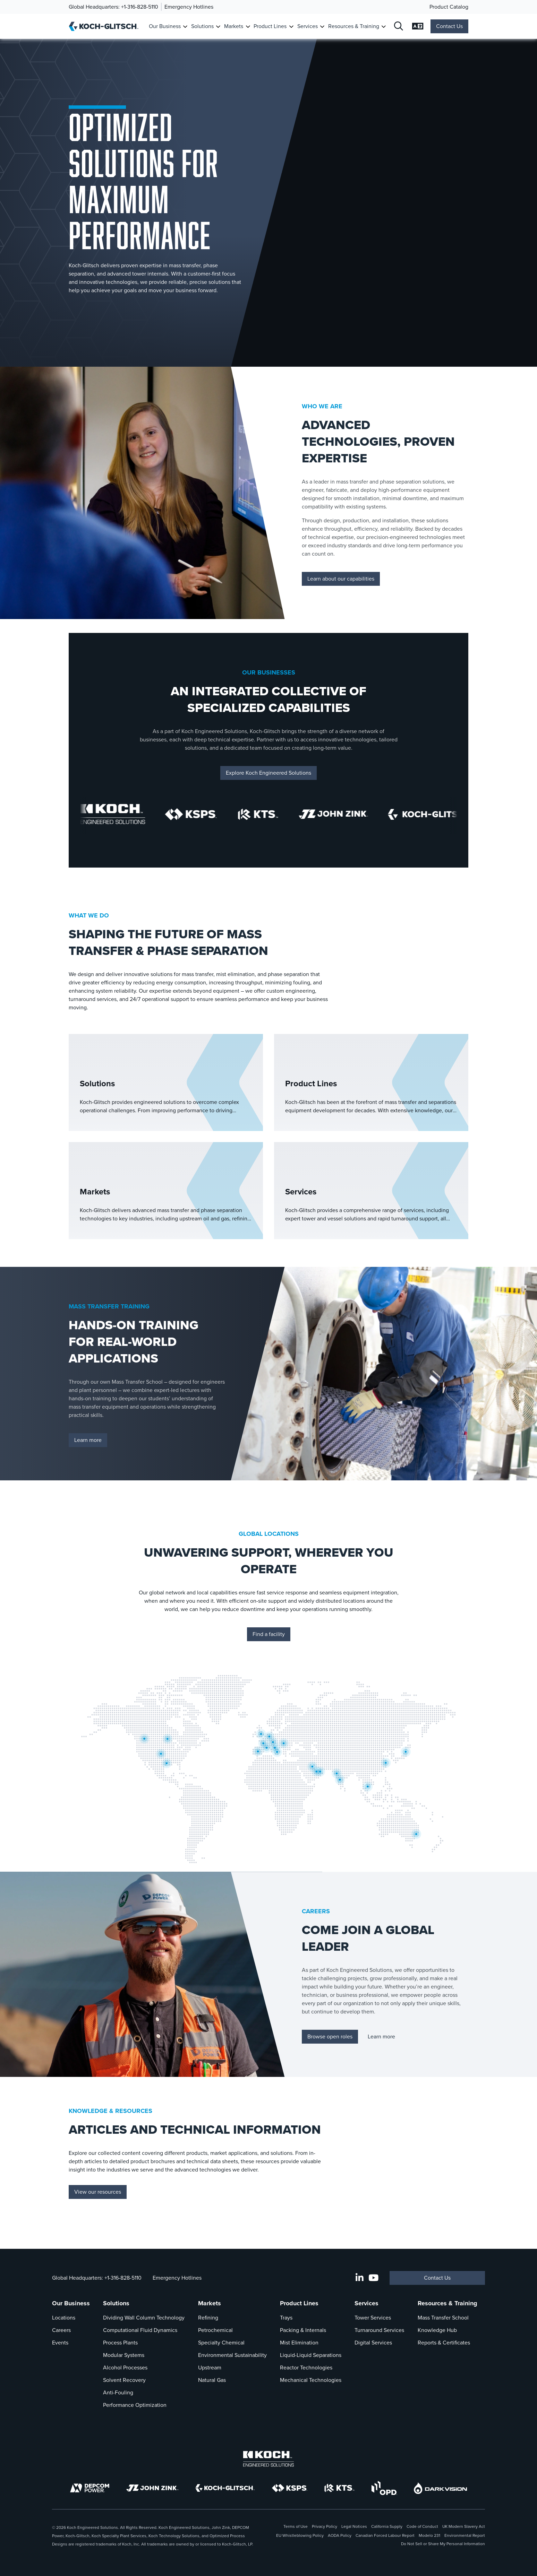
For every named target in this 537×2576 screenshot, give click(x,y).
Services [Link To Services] (307, 26)
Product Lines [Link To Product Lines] (270, 26)
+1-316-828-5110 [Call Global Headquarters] (139, 7)
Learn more (88, 1440)
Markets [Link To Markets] (233, 26)
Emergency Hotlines (188, 7)
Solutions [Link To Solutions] (202, 26)
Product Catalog (448, 7)
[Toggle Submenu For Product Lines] (291, 26)
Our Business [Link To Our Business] (165, 26)
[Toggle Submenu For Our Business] (185, 26)
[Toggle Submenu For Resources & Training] (383, 26)
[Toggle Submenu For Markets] (248, 26)
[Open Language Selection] (417, 26)
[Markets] (166, 1190)
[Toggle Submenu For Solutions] (218, 26)
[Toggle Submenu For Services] (322, 26)
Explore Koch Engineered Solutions (268, 773)
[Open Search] (399, 26)
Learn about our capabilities (340, 579)
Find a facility (269, 1634)
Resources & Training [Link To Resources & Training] (353, 26)
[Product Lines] (371, 1082)
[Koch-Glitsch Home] (106, 26)
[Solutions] (166, 1082)
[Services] (371, 1190)
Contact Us (449, 26)
